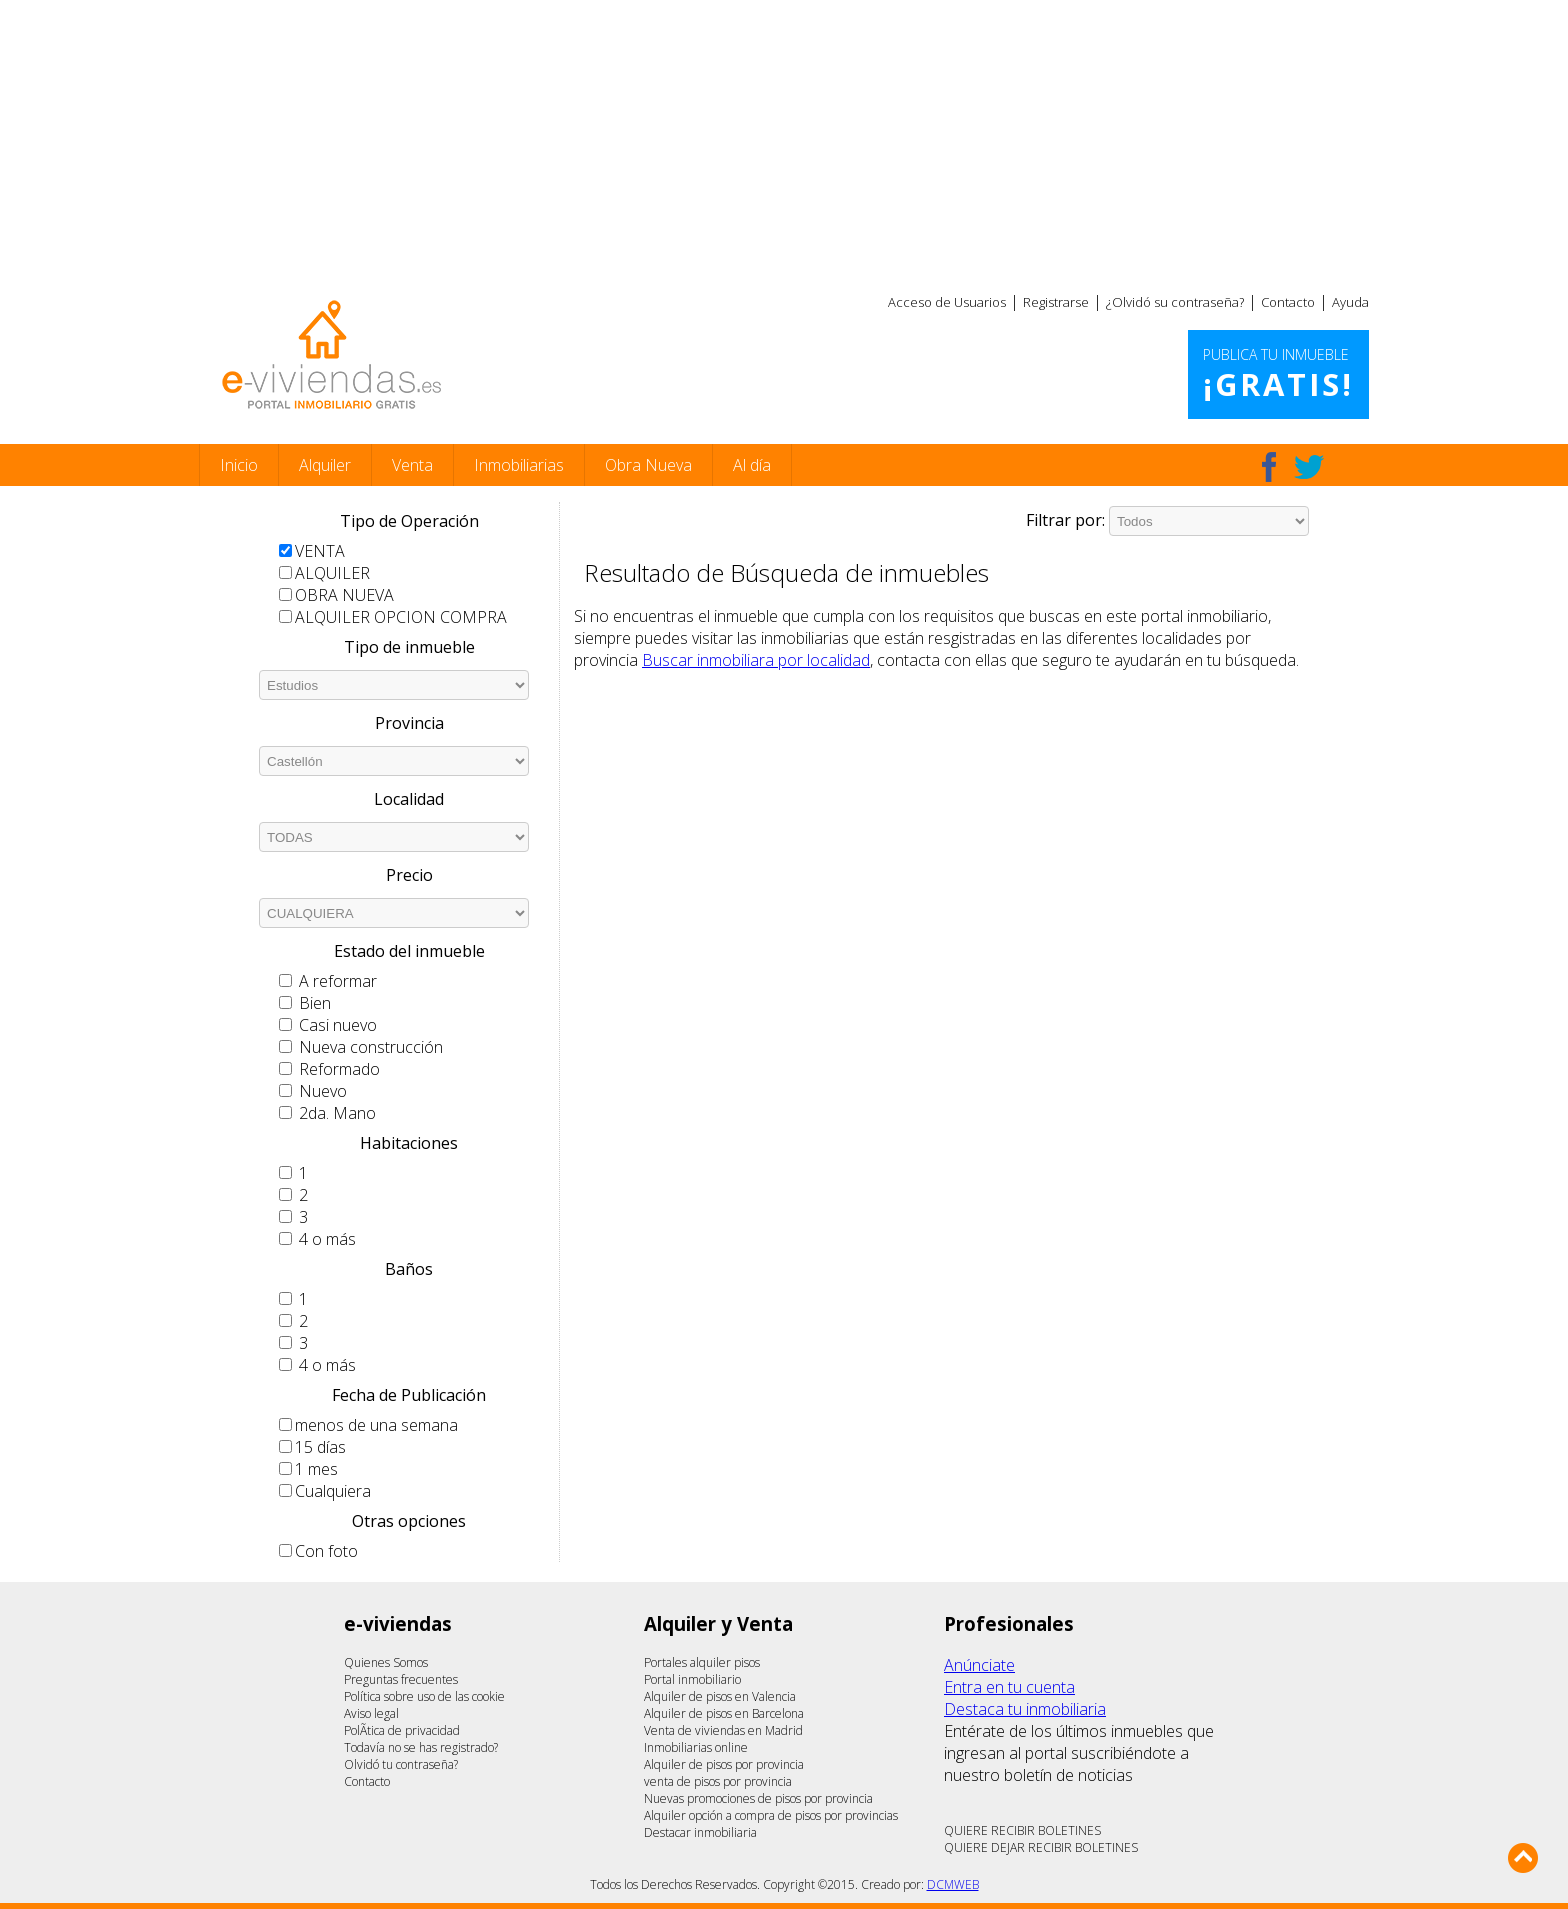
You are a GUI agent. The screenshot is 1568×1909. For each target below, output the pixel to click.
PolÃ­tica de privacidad (402, 1730)
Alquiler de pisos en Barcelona (724, 1713)
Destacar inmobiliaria (700, 1832)
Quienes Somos (386, 1662)
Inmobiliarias (519, 465)
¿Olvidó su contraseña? (1175, 302)
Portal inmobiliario (692, 1679)
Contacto (1288, 302)
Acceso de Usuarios (947, 302)
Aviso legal (371, 1713)
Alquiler (325, 465)
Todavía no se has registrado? (421, 1747)
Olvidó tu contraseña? (401, 1764)
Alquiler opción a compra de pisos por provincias (771, 1815)
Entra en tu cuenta (1009, 1687)
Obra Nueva (648, 465)
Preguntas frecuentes (401, 1679)
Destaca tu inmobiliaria (1025, 1709)
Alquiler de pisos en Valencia (720, 1696)
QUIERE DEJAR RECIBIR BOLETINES (1041, 1847)
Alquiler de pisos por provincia (724, 1764)
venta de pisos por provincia (718, 1781)
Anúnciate (979, 1665)
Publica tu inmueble (1278, 375)
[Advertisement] (784, 140)
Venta (412, 465)
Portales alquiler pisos (702, 1662)
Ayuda (1350, 302)
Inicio (239, 465)
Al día (752, 465)
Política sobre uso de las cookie (424, 1696)
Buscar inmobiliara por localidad (756, 660)
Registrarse (1056, 302)
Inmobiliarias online (696, 1747)
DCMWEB (953, 1884)
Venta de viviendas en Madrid (723, 1730)
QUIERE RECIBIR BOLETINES (1022, 1830)
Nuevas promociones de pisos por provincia (758, 1798)
